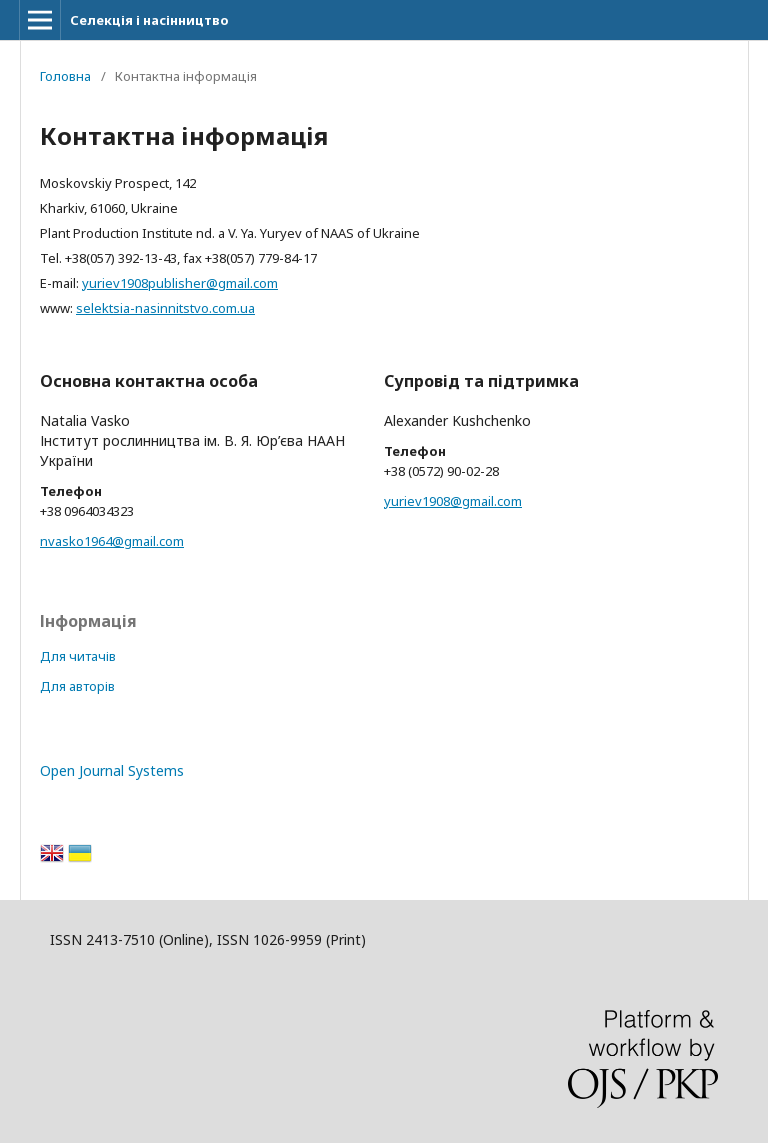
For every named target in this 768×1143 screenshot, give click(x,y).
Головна (65, 76)
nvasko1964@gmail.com (112, 541)
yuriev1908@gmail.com (453, 501)
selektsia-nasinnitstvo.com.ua (165, 308)
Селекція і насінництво (149, 20)
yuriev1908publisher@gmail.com (180, 283)
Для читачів (78, 656)
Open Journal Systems (112, 770)
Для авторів (77, 686)
